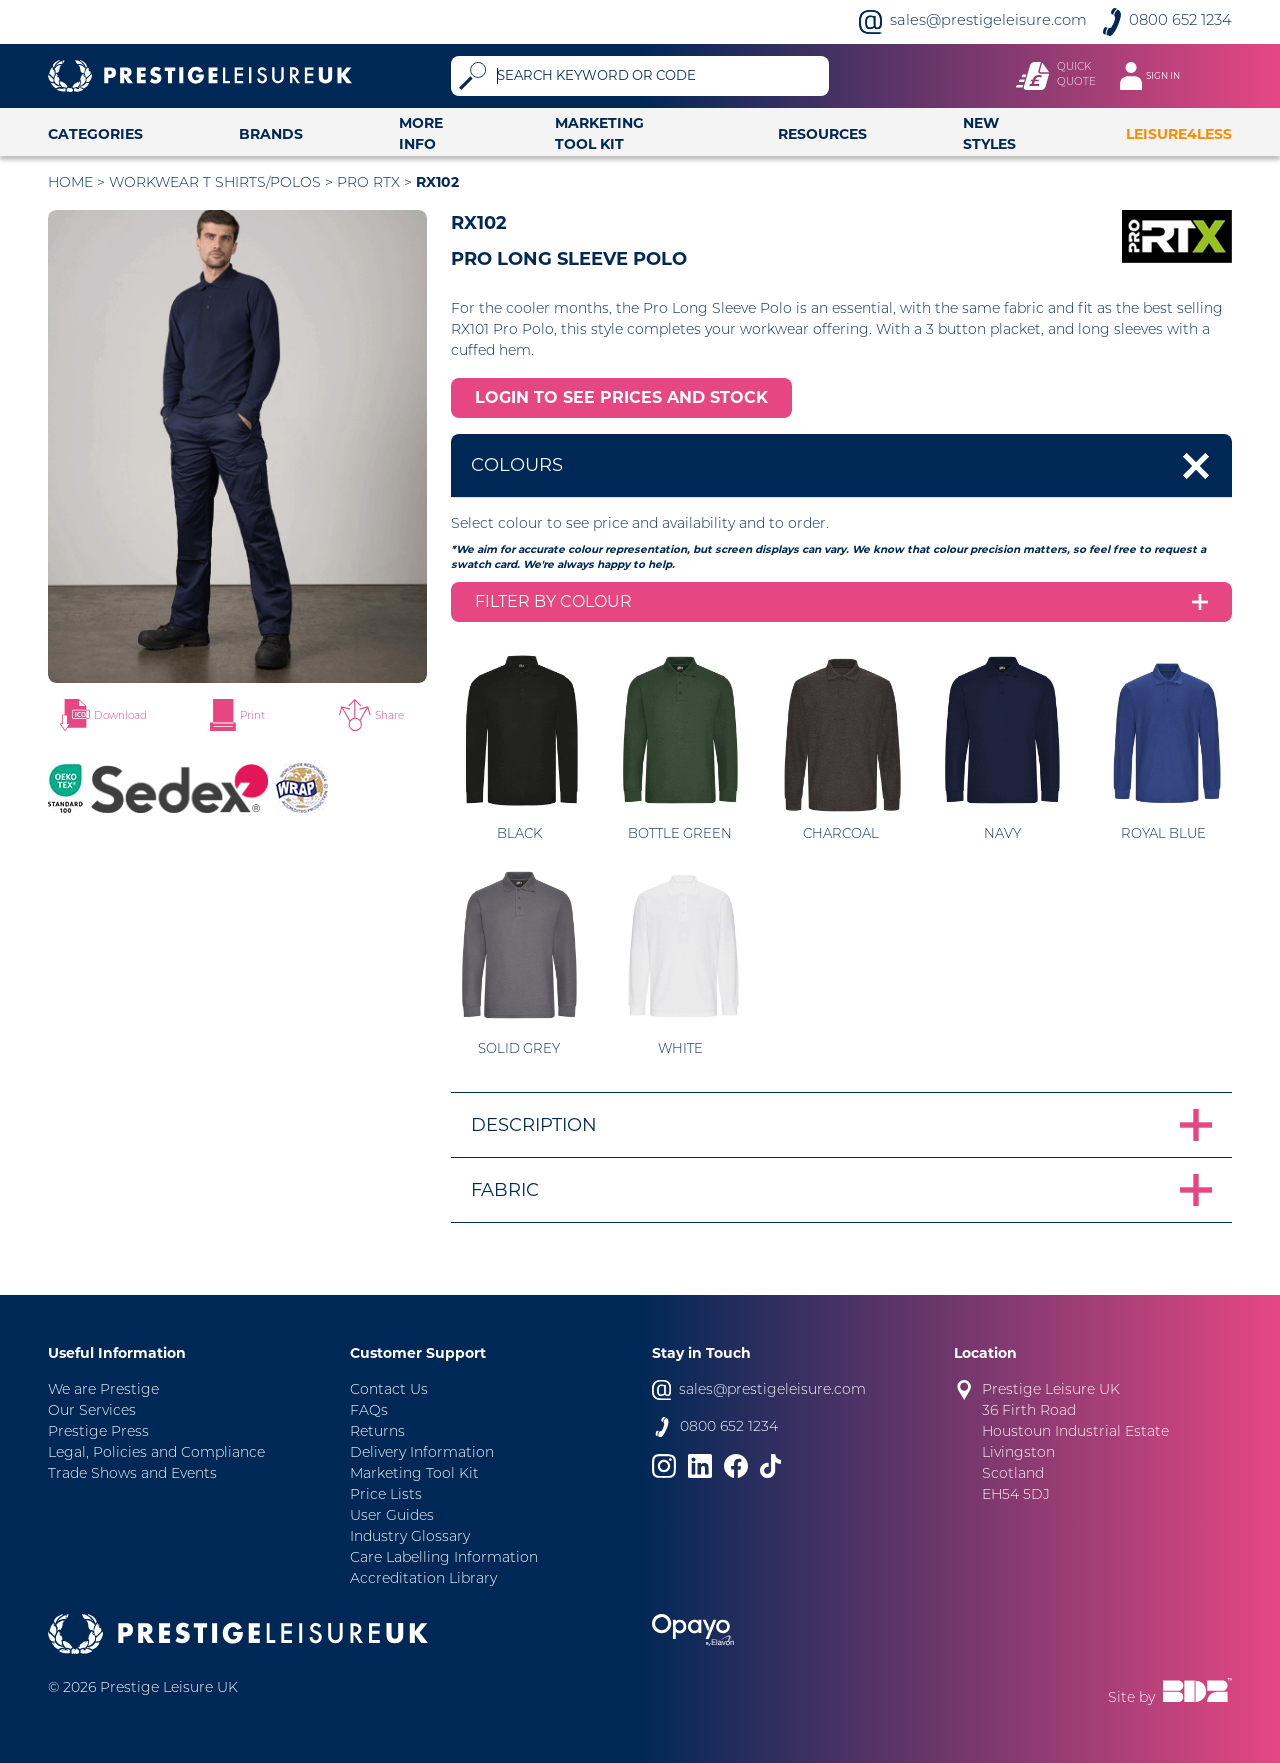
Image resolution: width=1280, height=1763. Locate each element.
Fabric (505, 1190)
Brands (271, 134)
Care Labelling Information (444, 1558)
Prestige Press (98, 1432)
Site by (1170, 1692)
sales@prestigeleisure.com (988, 21)
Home (70, 183)
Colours (517, 465)
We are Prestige (103, 1390)
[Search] (659, 76)
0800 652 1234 (1180, 21)
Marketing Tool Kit (599, 133)
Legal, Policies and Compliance (156, 1453)
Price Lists (386, 1495)
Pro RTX (368, 183)
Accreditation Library (423, 1579)
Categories (95, 134)
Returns (377, 1432)
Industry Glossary (410, 1537)
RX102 (437, 182)
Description (534, 1125)
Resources (822, 134)
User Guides (392, 1516)
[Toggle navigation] (1160, 76)
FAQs (369, 1411)
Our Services (92, 1411)
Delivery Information (422, 1453)
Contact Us (389, 1390)
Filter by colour (553, 601)
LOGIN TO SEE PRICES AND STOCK (621, 397)
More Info (421, 133)
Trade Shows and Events (132, 1474)
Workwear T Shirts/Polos (215, 183)
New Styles (989, 133)
